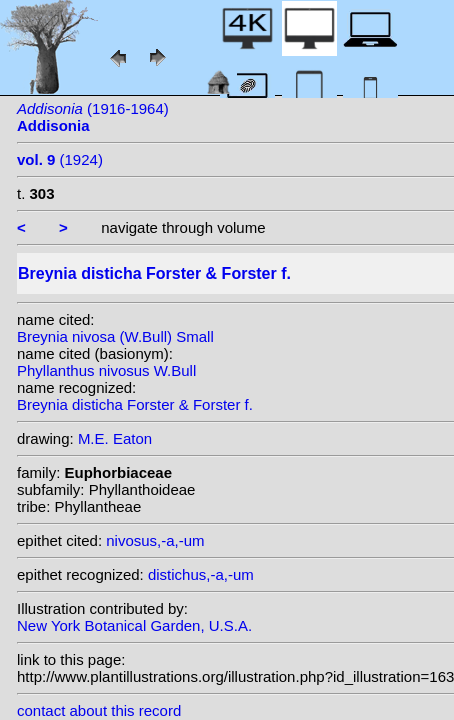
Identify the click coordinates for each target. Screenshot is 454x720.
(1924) (60, 159)
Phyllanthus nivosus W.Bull (106, 370)
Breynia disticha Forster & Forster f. (135, 404)
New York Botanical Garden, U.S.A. (134, 625)
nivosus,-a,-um (155, 540)
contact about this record (99, 710)
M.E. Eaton (115, 438)
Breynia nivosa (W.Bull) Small (115, 336)
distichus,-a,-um (201, 574)
